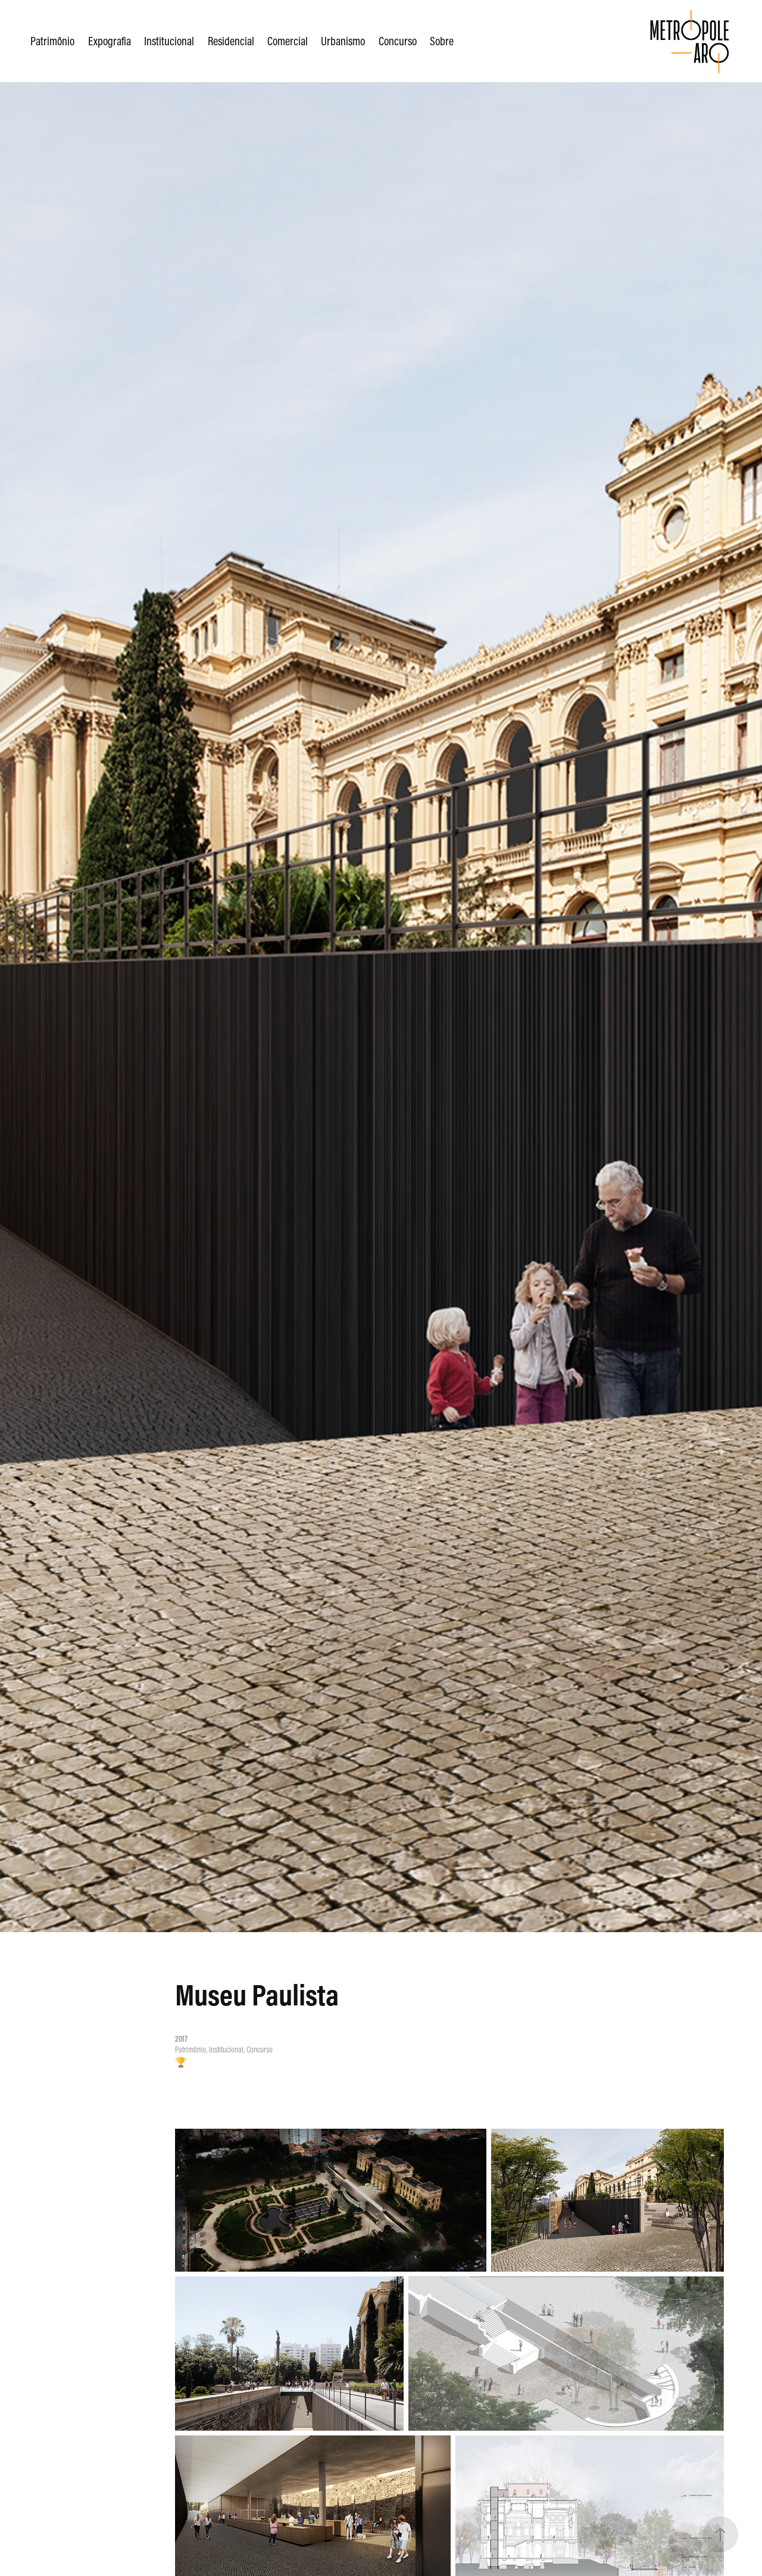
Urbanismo (343, 40)
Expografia (109, 40)
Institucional (169, 40)
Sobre (442, 40)
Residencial (231, 40)
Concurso (398, 40)
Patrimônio (52, 40)
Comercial (287, 40)
